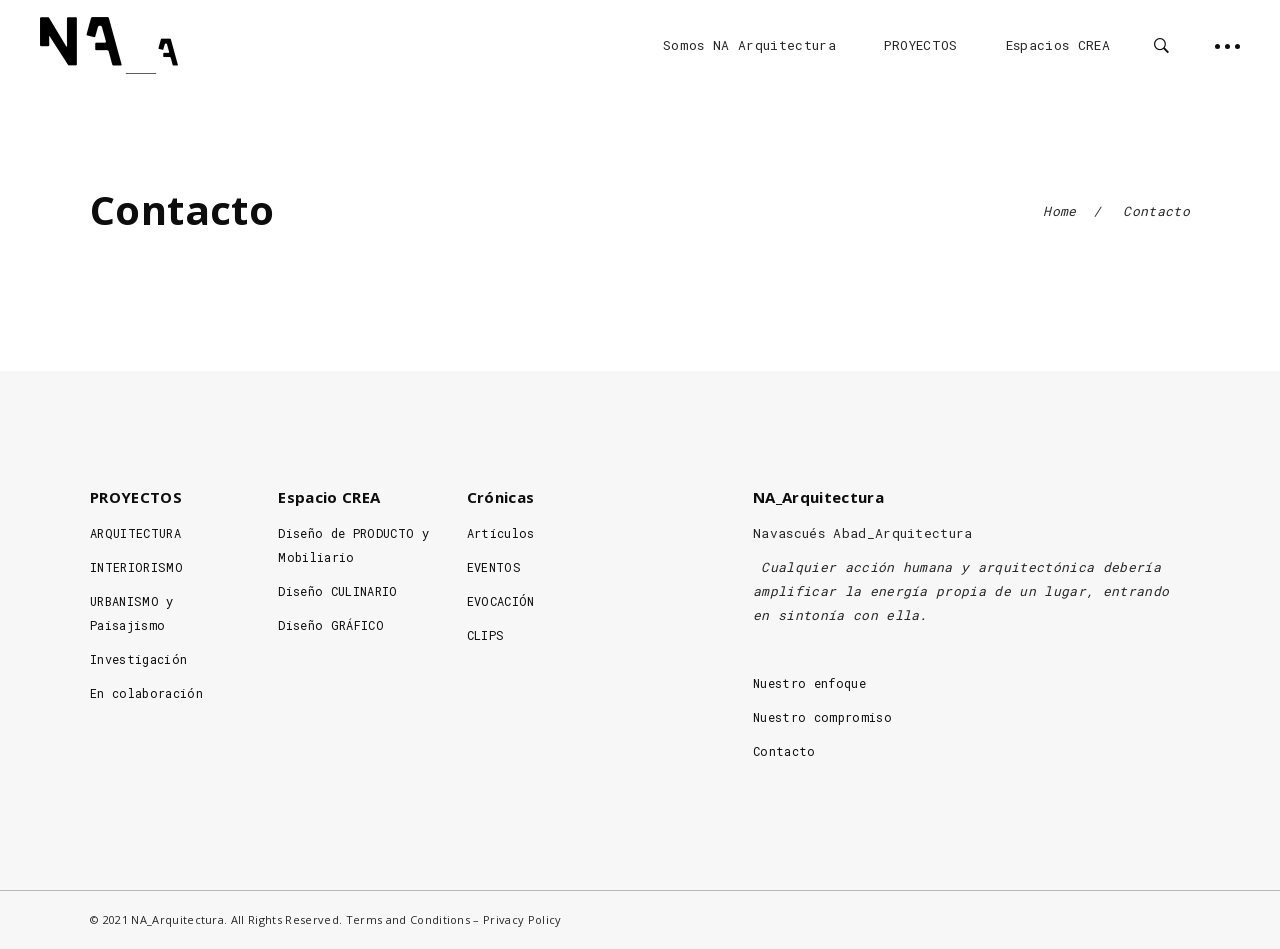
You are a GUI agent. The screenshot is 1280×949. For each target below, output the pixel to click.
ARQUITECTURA (135, 533)
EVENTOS (494, 567)
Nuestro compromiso (822, 717)
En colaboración (146, 693)
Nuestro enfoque (809, 683)
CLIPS (486, 635)
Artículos (501, 533)
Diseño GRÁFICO (331, 625)
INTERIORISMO (136, 567)
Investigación (138, 659)
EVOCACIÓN (501, 601)
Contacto (784, 751)
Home (1059, 211)
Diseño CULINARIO (337, 591)
